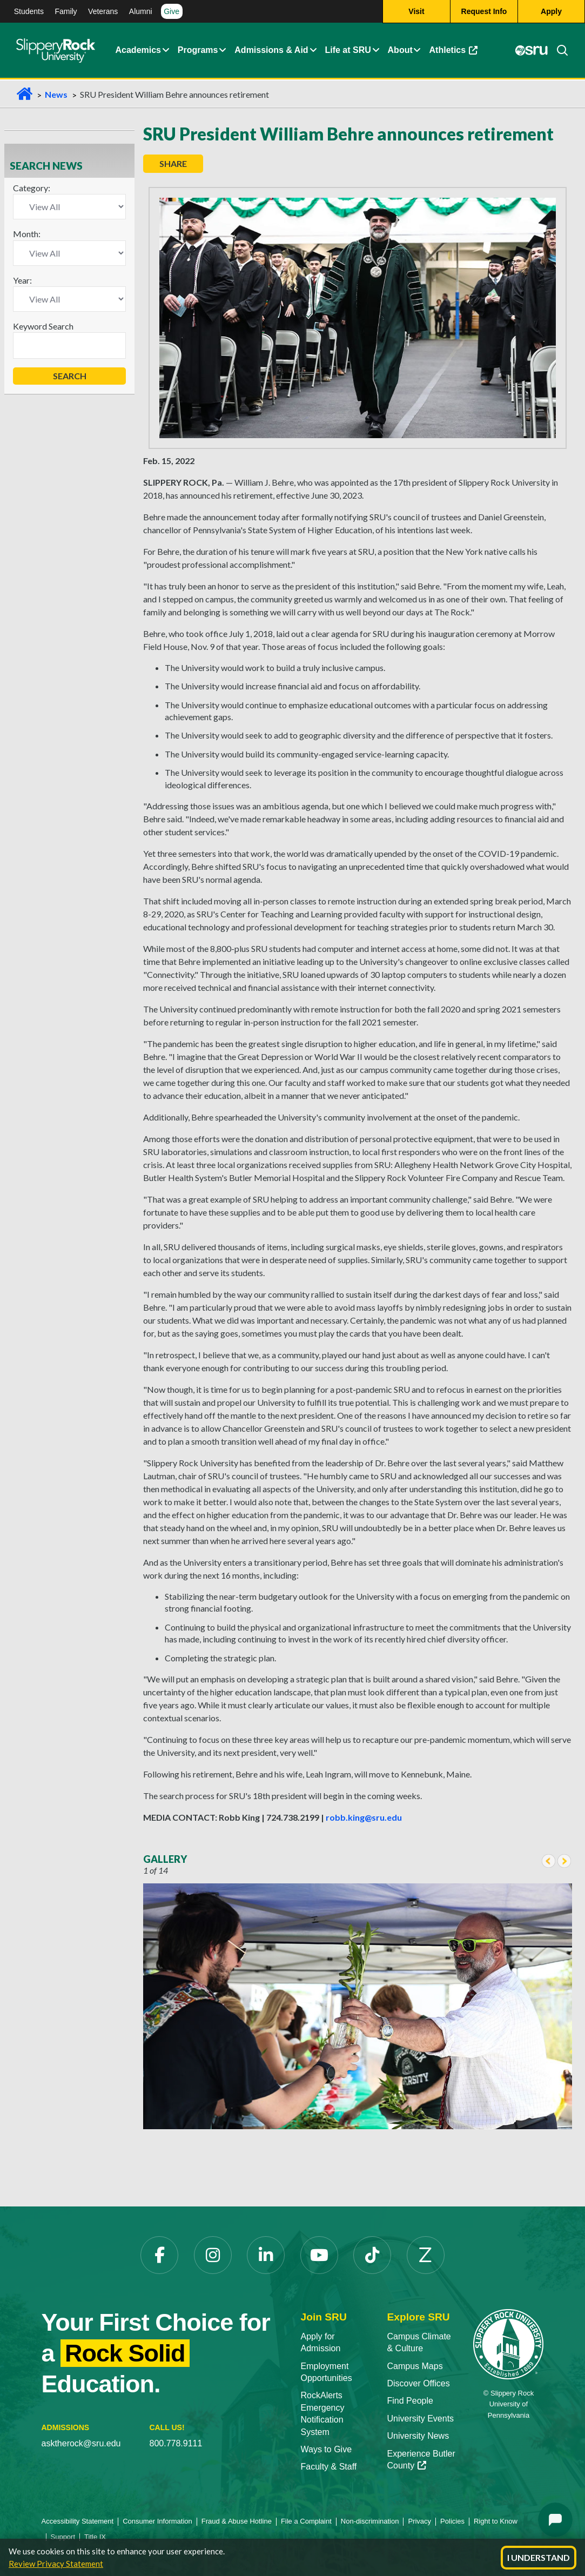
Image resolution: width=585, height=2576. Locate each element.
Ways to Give (326, 2449)
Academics (139, 51)
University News (418, 2435)
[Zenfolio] (426, 2255)
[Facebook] (159, 2255)
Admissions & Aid (271, 51)
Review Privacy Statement (56, 2563)
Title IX (95, 2537)
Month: (27, 234)
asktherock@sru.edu (81, 2443)
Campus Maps (414, 2366)
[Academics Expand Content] (165, 51)
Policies (452, 2521)
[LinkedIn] (266, 2255)
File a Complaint (306, 2521)
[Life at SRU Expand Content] (375, 51)
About (400, 51)
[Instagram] (213, 2255)
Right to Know (495, 2521)
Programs (198, 51)
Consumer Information (157, 2521)
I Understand (538, 2557)
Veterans (103, 11)
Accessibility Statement (78, 2521)
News (56, 94)
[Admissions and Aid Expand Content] (312, 51)
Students (29, 11)
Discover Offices (418, 2383)
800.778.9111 (176, 2443)
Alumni (140, 11)
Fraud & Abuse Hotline (236, 2521)
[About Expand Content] (222, 51)
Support (63, 2537)
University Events (420, 2418)
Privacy (419, 2521)
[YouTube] (319, 2255)
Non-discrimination (370, 2521)
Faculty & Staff (329, 2466)
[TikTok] (372, 2255)
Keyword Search (43, 326)
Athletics (453, 51)
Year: (22, 280)
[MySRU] (531, 51)
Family (66, 11)
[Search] (558, 51)
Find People (410, 2400)
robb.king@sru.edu (364, 1817)
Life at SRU (348, 51)
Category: (31, 188)
